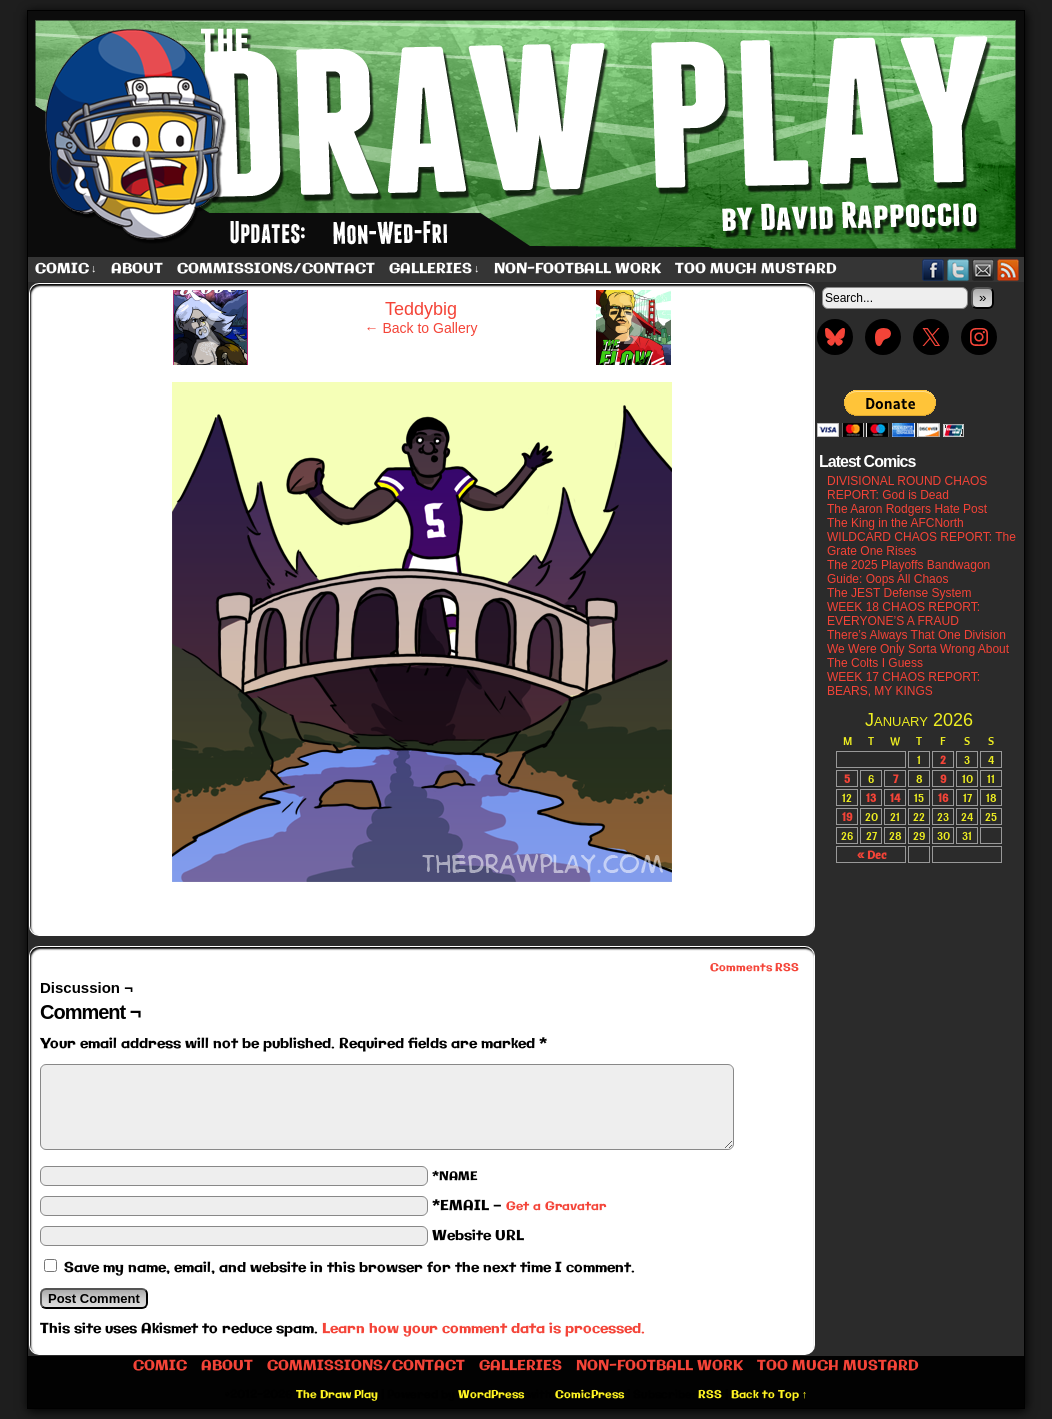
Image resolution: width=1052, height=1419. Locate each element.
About (137, 269)
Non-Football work (577, 269)
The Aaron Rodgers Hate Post (907, 509)
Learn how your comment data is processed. (483, 1329)
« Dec (871, 854)
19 (847, 816)
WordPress (491, 1395)
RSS (1008, 269)
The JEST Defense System (899, 593)
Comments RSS (754, 968)
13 (871, 797)
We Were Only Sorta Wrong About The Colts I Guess (918, 656)
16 (943, 797)
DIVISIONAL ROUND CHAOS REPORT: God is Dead (907, 488)
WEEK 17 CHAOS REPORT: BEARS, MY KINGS (903, 684)
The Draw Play (528, 134)
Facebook (933, 269)
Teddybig (421, 309)
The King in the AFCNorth (895, 523)
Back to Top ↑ (769, 1395)
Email (983, 269)
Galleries (434, 269)
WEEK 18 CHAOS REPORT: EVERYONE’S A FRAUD (903, 614)
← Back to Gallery (421, 328)
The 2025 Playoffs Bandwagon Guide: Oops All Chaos (908, 572)
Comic (66, 269)
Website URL (478, 1236)
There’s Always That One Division (916, 635)
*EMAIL (519, 1206)
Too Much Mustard (756, 269)
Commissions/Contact (276, 269)
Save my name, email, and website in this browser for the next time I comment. (349, 1268)
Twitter (958, 269)
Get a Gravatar (556, 1206)
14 (895, 797)
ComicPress (589, 1395)
